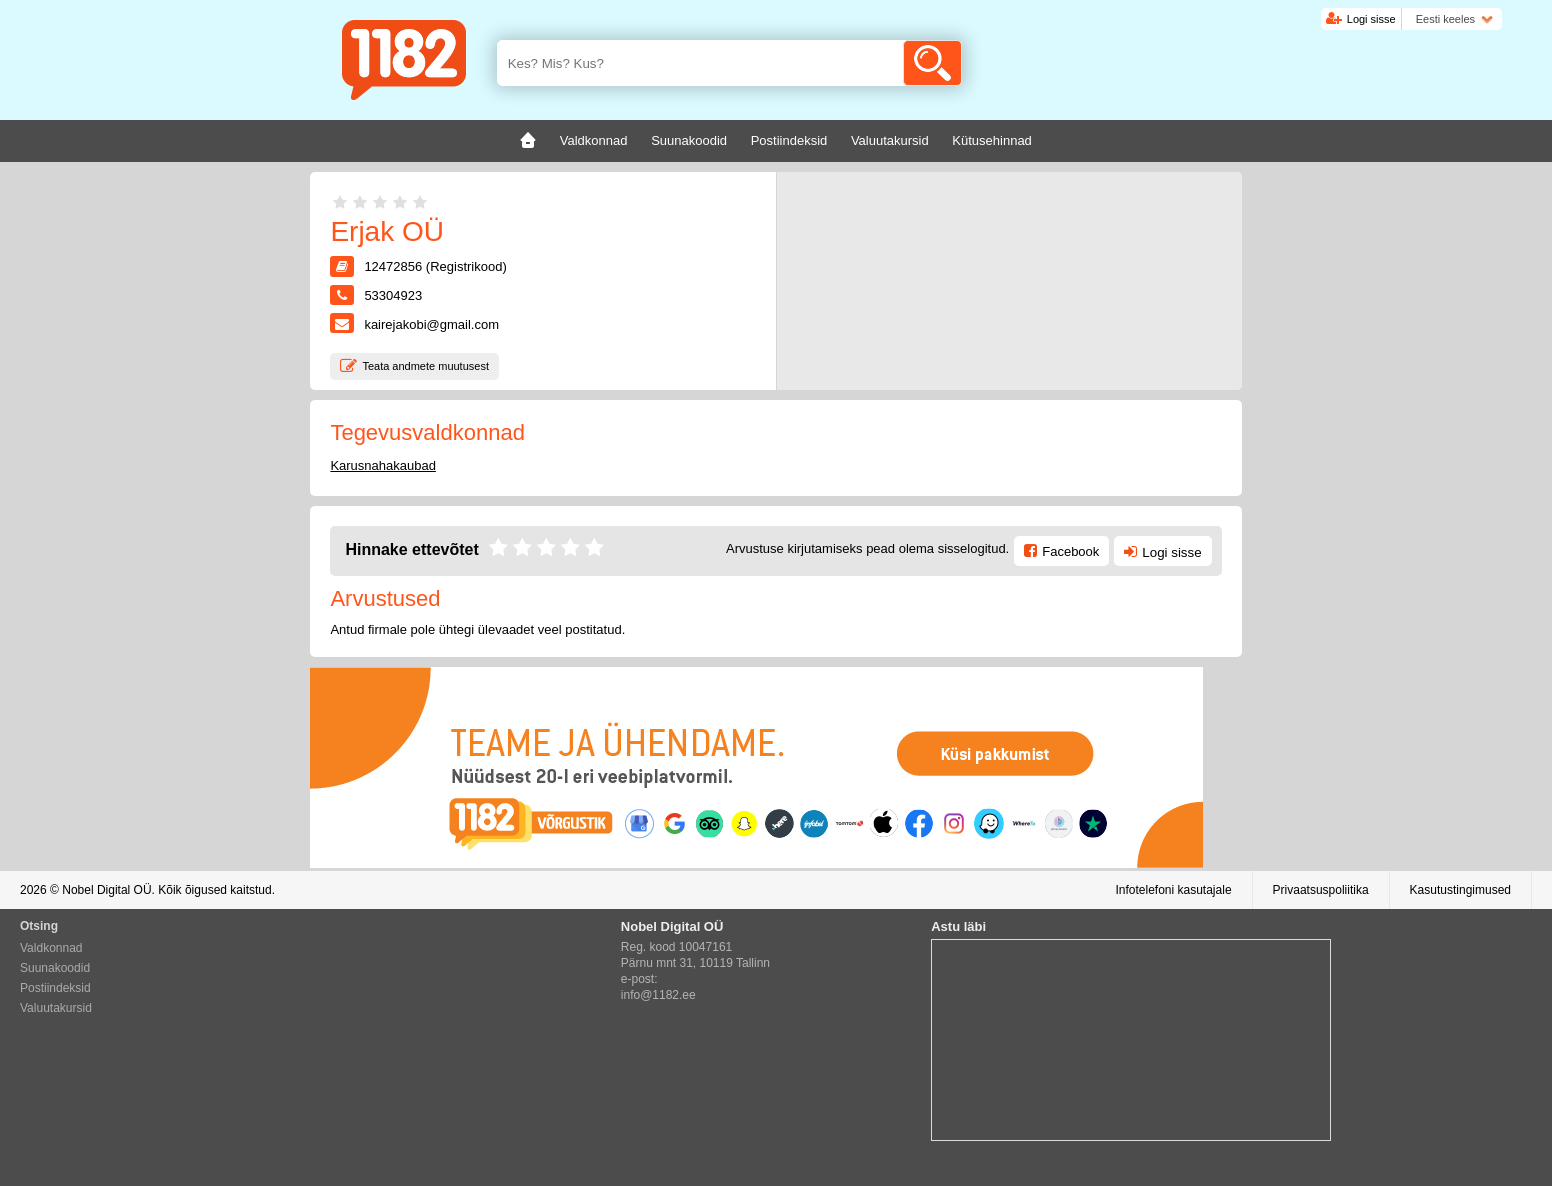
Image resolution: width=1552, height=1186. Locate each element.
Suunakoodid (55, 968)
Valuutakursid (56, 1008)
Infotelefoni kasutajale (1173, 890)
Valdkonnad (51, 948)
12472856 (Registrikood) (435, 266)
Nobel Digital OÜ (106, 890)
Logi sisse (1371, 19)
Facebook (1070, 551)
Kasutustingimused (1460, 890)
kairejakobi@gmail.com (431, 324)
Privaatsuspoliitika (1321, 890)
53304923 (393, 295)
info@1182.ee (658, 995)
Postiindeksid (55, 988)
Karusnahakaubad (383, 465)
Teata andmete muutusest (425, 366)
